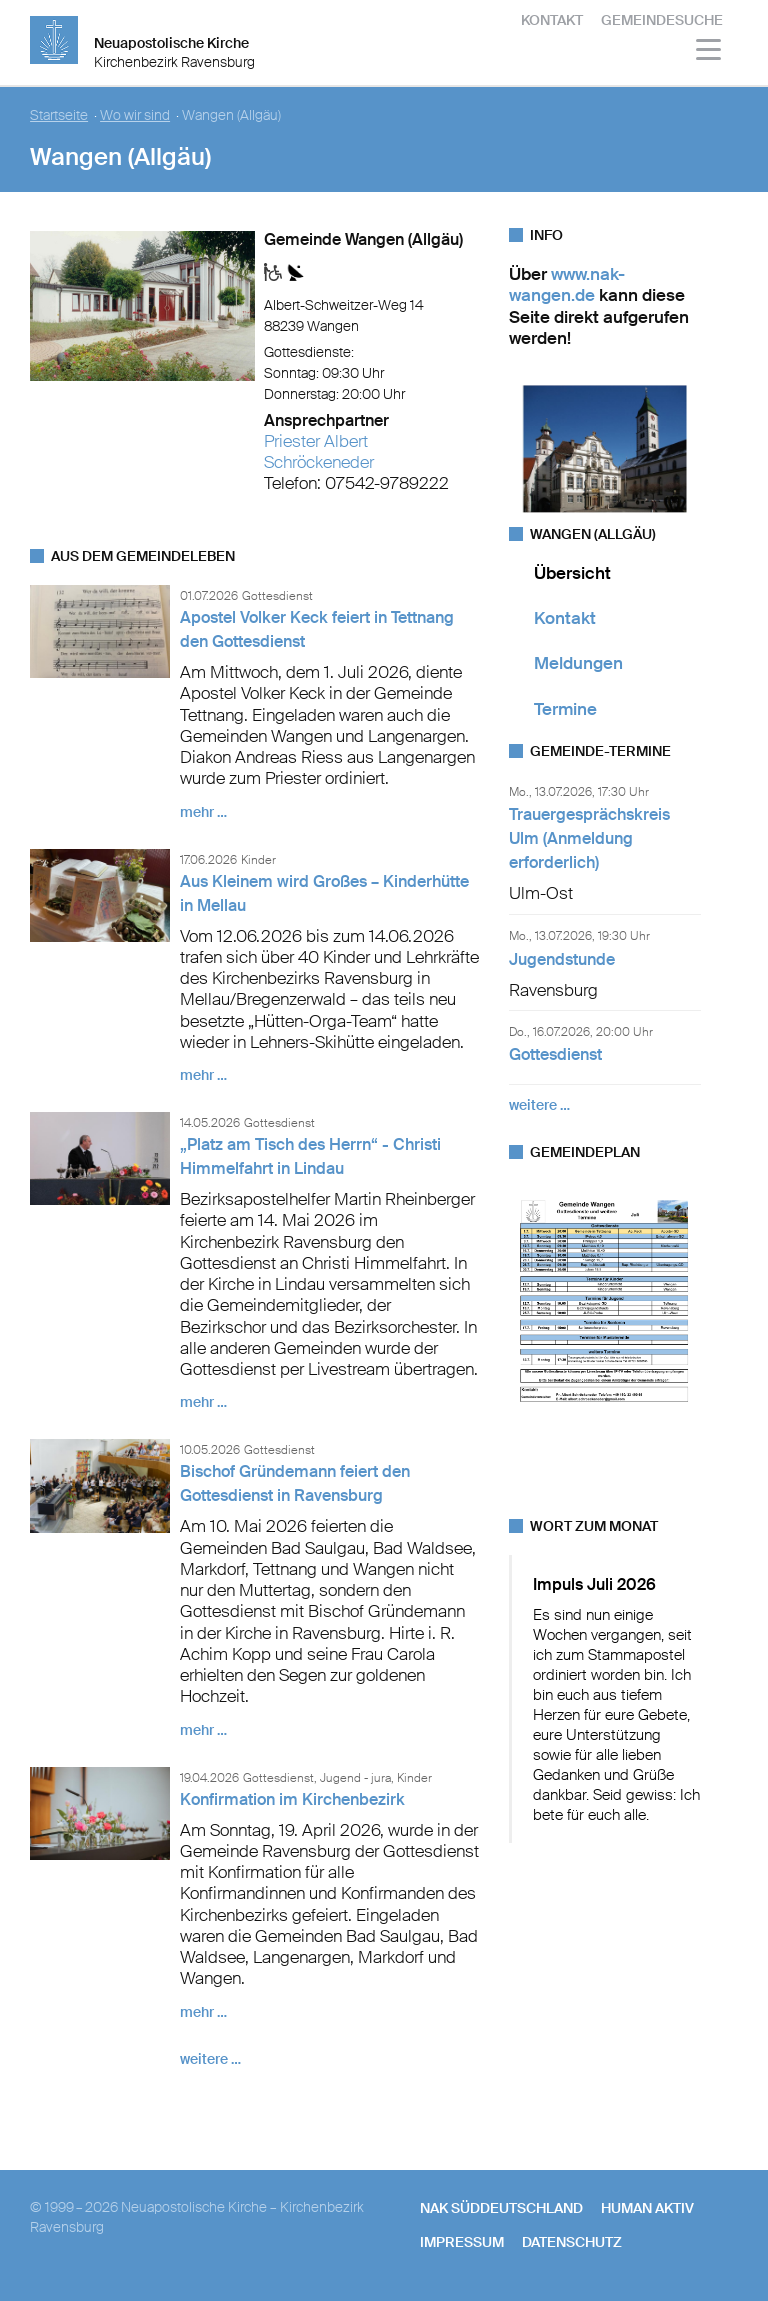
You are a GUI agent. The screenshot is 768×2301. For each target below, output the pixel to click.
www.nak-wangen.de (567, 284)
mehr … (203, 812)
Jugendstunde (562, 959)
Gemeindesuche (662, 20)
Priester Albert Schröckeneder (319, 451)
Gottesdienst (555, 1054)
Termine (565, 709)
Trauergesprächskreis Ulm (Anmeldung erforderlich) (589, 838)
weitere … (210, 2059)
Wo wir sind (135, 115)
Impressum (462, 2242)
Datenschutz (572, 2242)
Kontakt (552, 20)
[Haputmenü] (709, 52)
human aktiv (647, 2208)
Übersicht (572, 573)
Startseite (59, 115)
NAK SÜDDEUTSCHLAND (501, 2208)
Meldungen (578, 663)
